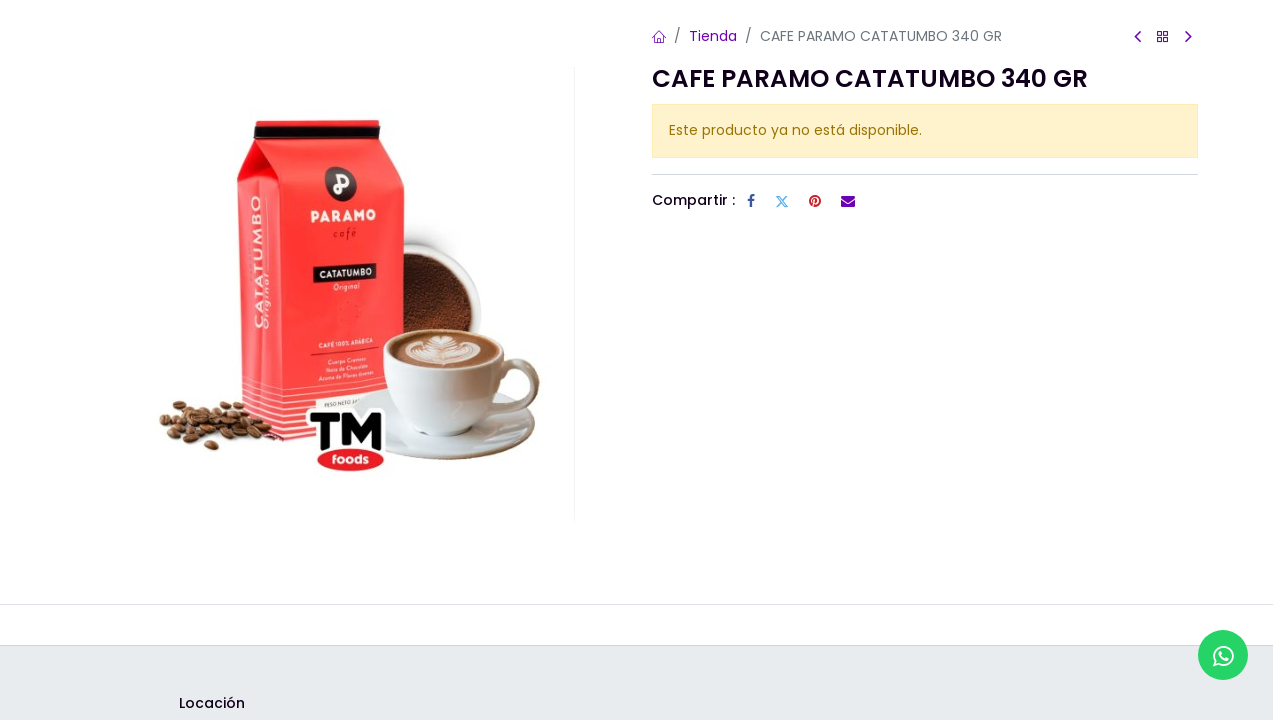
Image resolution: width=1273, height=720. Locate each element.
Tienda (713, 36)
